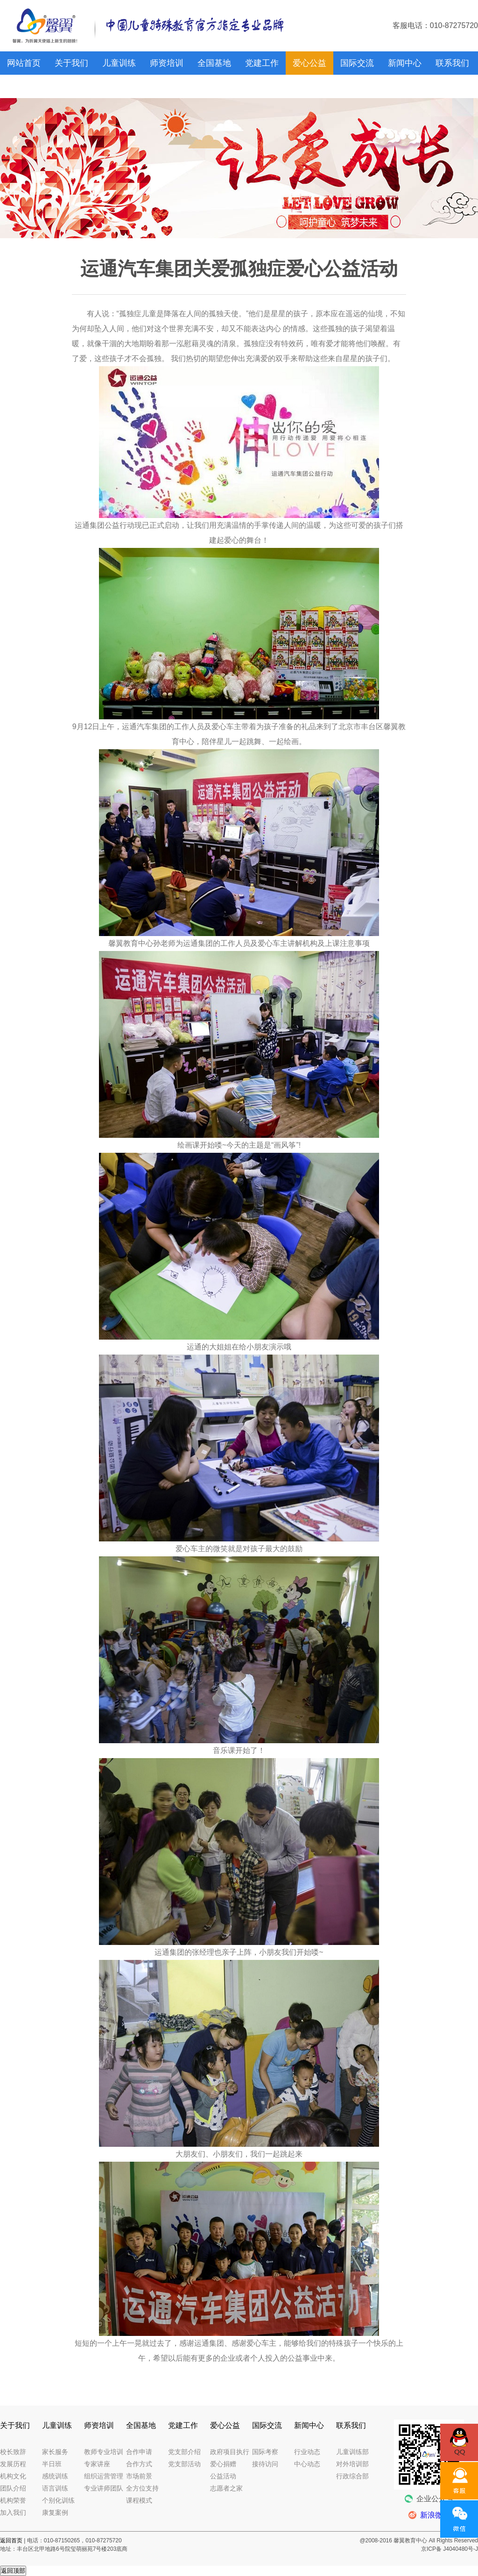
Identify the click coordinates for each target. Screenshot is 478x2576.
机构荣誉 (13, 2500)
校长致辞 (13, 2451)
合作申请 (139, 2451)
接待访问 (265, 2464)
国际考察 (265, 2451)
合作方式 (139, 2464)
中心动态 (307, 2464)
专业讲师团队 (103, 2488)
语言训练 (55, 2488)
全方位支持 (142, 2488)
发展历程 (13, 2464)
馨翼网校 (24, 86)
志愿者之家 (226, 2488)
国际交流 (357, 63)
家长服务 (55, 2451)
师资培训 (166, 63)
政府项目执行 (229, 2451)
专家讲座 (97, 2464)
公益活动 (223, 2476)
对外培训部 (352, 2464)
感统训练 (55, 2476)
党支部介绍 (184, 2451)
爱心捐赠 (223, 2464)
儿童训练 (119, 63)
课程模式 (139, 2500)
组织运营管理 (103, 2476)
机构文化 (13, 2476)
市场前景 (139, 2476)
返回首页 (11, 2540)
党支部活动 (184, 2464)
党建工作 (262, 63)
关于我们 (71, 63)
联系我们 (452, 63)
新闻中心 (405, 63)
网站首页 (24, 63)
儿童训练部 (352, 2451)
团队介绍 (13, 2488)
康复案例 (55, 2512)
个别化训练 (58, 2500)
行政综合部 (352, 2476)
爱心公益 (309, 63)
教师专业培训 (103, 2451)
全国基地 (214, 63)
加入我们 (13, 2512)
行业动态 (307, 2451)
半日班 (52, 2464)
